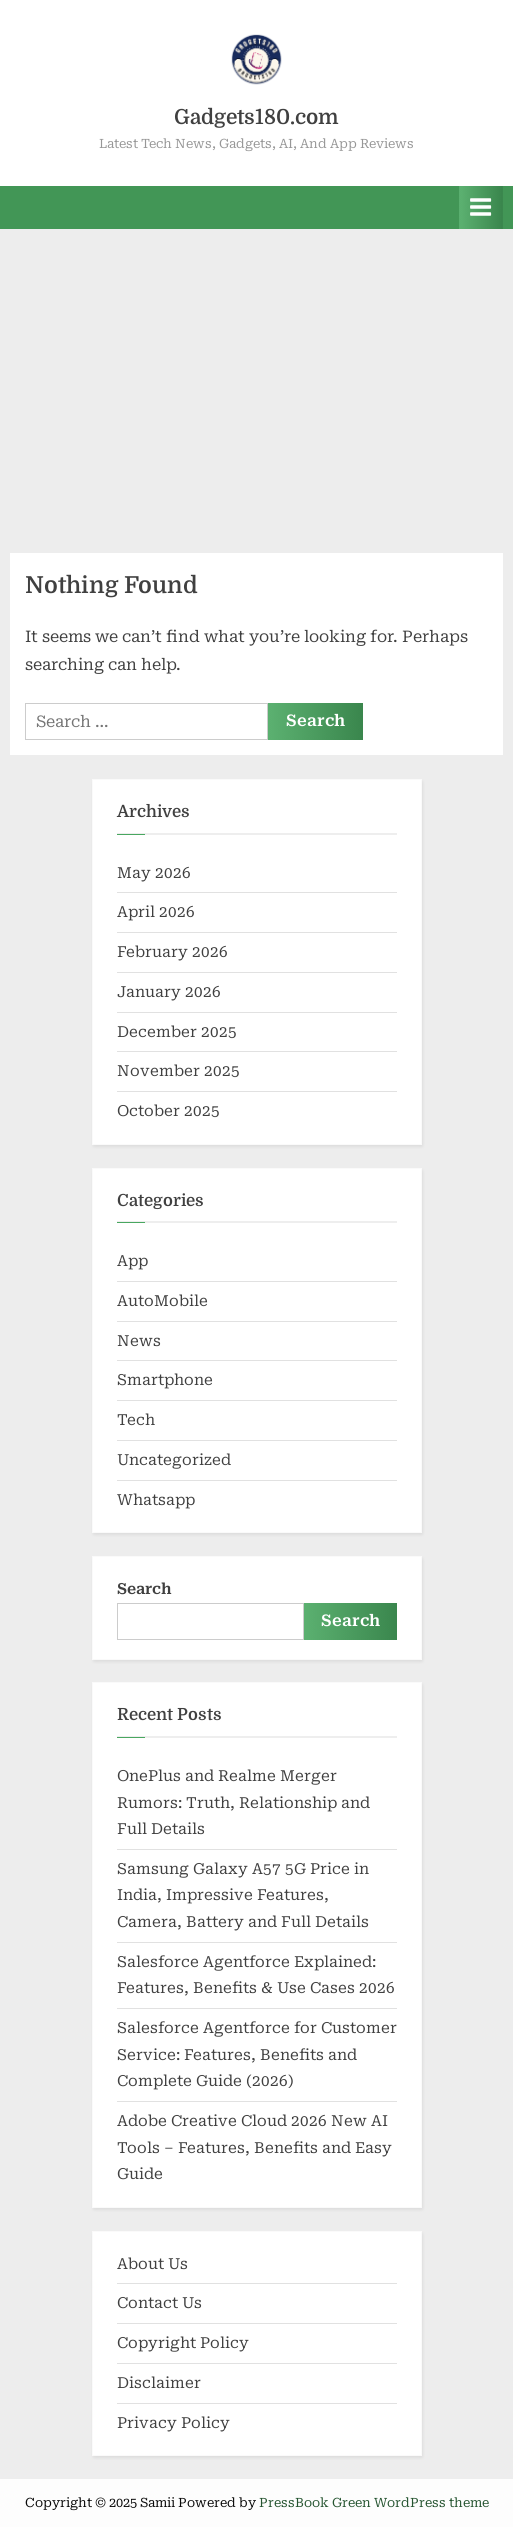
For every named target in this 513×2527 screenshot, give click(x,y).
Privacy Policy (173, 2423)
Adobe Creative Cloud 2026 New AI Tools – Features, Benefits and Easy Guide (254, 2147)
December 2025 (177, 1032)
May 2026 (154, 873)
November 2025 (178, 1071)
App (132, 1261)
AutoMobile (162, 1301)
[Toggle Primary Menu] (481, 207)
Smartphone (165, 1380)
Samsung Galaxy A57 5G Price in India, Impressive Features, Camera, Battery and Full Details (243, 1895)
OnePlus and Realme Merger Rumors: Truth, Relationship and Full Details (243, 1802)
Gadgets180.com (256, 117)
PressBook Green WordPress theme (374, 2502)
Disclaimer (159, 2383)
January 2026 (169, 992)
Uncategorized (174, 1460)
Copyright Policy (183, 2343)
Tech (136, 1420)
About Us (152, 2264)
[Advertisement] (256, 379)
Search (144, 1589)
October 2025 (168, 1111)
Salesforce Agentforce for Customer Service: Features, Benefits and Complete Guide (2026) (257, 2054)
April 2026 (156, 912)
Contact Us (159, 2303)
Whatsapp (156, 1500)
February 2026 (172, 952)
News (139, 1341)
